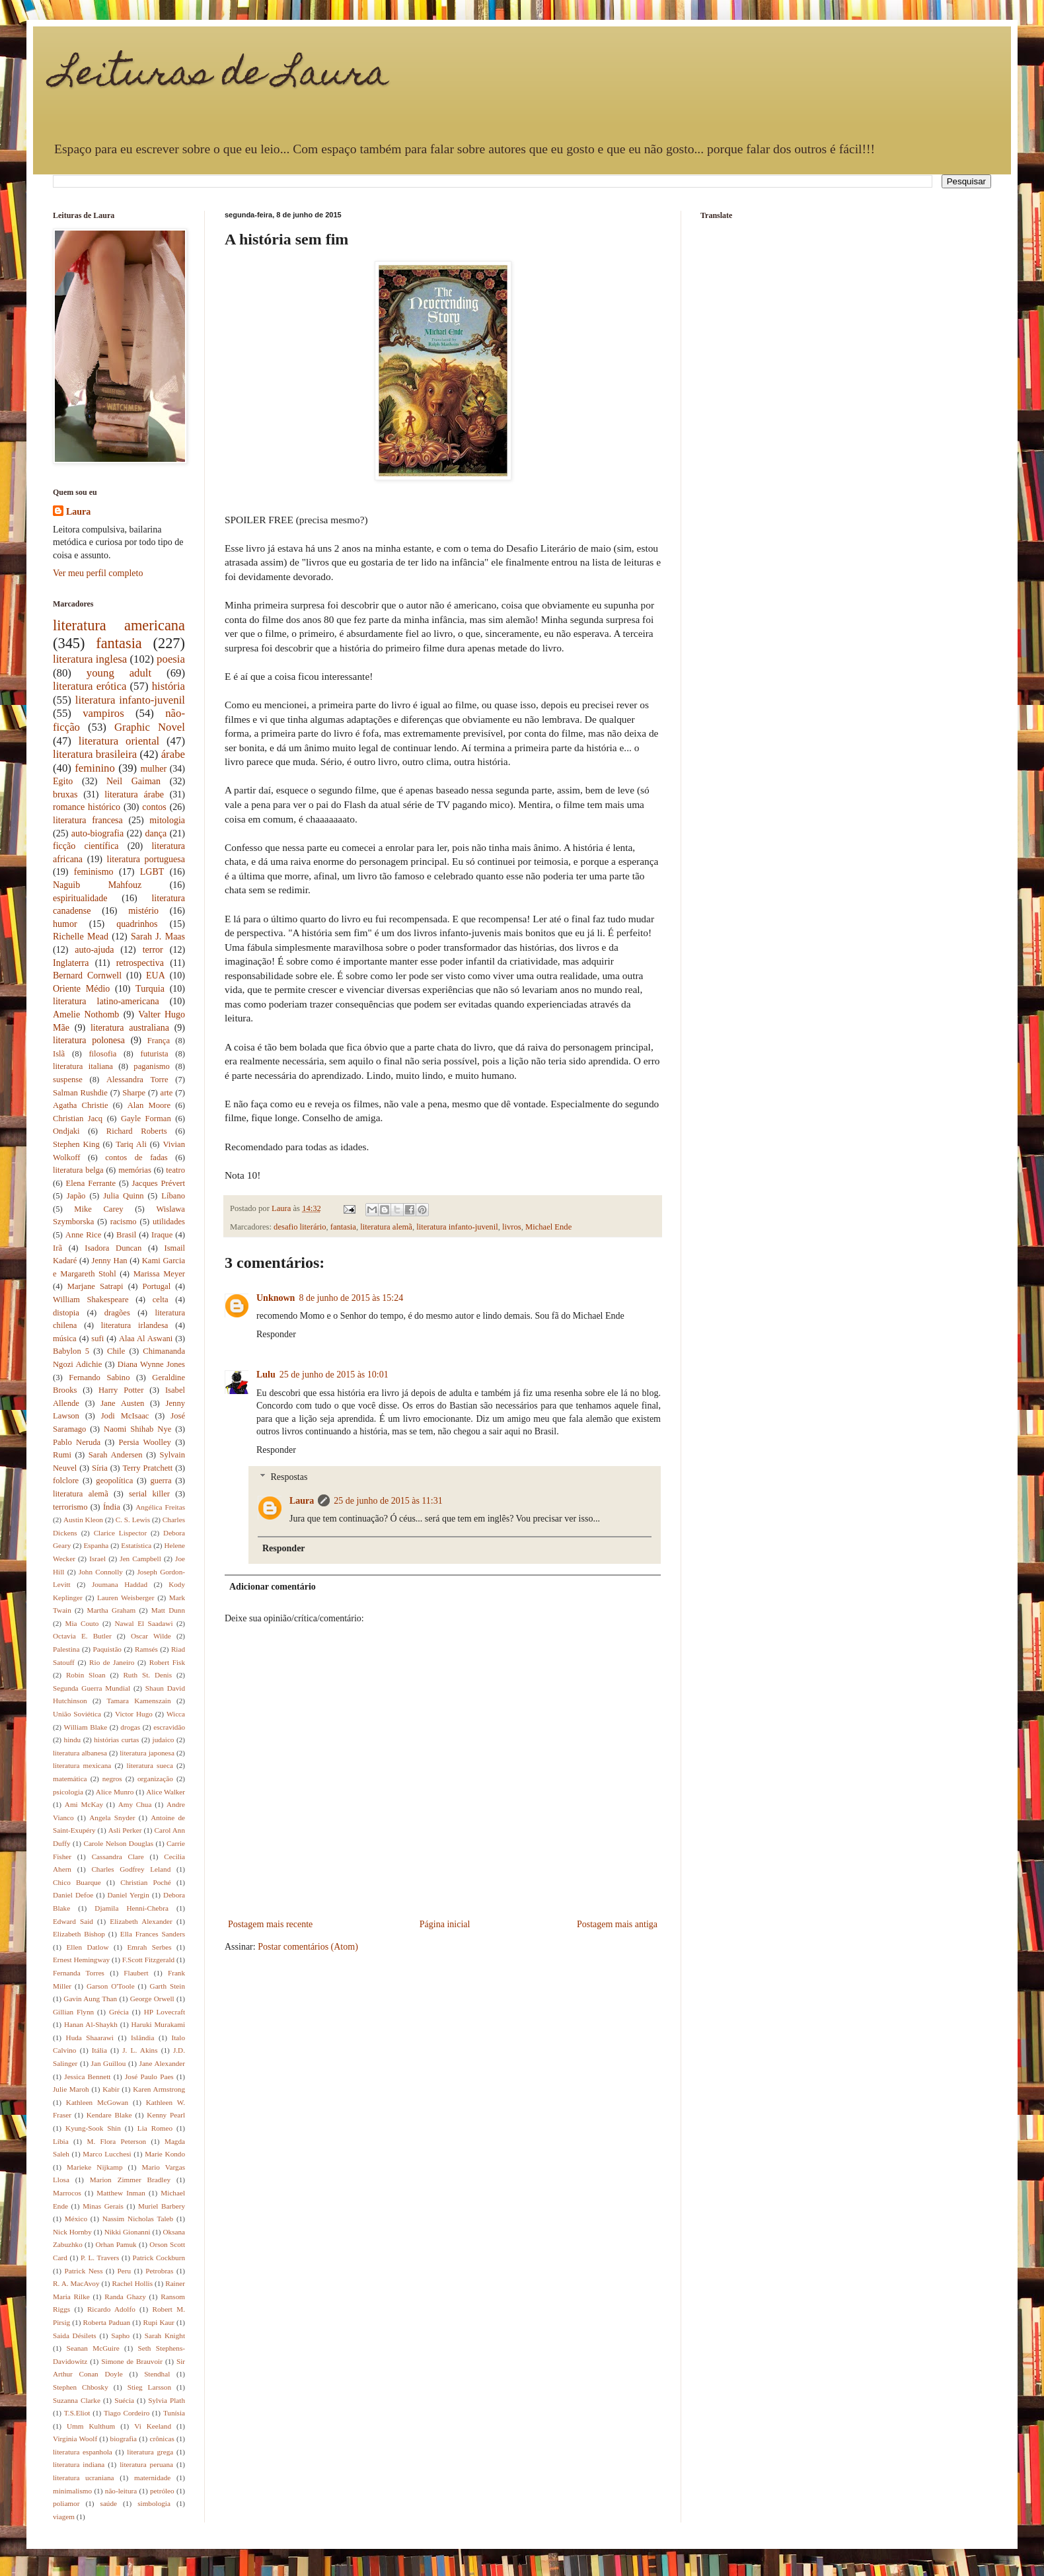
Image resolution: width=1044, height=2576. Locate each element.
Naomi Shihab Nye (137, 1429)
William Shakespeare (90, 1299)
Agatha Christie (80, 1105)
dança (156, 833)
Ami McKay (84, 1804)
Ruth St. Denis (147, 1675)
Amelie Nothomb (86, 1014)
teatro (175, 1170)
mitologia (167, 820)
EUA (155, 975)
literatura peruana (146, 2464)
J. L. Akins (139, 2050)
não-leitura (121, 2491)
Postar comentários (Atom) (308, 1947)
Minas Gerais (103, 2206)
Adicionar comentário (272, 1587)
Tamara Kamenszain (138, 1701)
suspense (68, 1079)
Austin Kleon (83, 1520)
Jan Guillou (108, 2063)
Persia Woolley (145, 1442)
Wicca (176, 1714)
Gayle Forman (146, 1118)
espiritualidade (80, 898)
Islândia (142, 2038)
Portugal (157, 1286)
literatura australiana (130, 1028)
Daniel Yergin (128, 1895)
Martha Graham (111, 1610)
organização (155, 1779)
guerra (160, 1480)
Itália (99, 2050)
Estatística (136, 1545)
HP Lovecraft (164, 2012)
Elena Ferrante (91, 1183)
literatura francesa (88, 820)
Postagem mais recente (270, 1924)
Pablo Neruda (76, 1442)
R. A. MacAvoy (76, 2283)
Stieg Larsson (149, 2387)
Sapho (120, 2335)
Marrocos (67, 2193)
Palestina (66, 1649)
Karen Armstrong (159, 2089)
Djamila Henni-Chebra (131, 1908)
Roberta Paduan (107, 2322)
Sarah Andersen (116, 1454)
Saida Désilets (74, 2335)
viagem (64, 2517)
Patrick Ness (84, 2271)
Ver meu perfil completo (98, 573)
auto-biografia (97, 833)
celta (160, 1299)
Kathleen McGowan (97, 2102)
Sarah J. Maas (158, 936)
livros (511, 1227)
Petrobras (159, 2271)
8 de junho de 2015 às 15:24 (351, 1298)
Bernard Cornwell (87, 975)
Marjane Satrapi (95, 1286)
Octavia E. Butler (82, 1636)
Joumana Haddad (119, 1584)
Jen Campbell (140, 1559)
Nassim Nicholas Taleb (137, 2219)
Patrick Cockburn (159, 2258)
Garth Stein (167, 1986)
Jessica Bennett (87, 2076)
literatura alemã (386, 1227)
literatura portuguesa (146, 859)
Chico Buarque (77, 1882)
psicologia (68, 1792)
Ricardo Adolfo (111, 2309)
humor (65, 924)
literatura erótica (89, 686)
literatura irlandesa (134, 1325)
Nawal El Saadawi (143, 1623)
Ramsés (146, 1649)
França (158, 1040)
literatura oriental (119, 741)
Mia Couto (82, 1623)
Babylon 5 (71, 1351)
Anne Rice (83, 1234)
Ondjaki (66, 1131)
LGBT (152, 872)
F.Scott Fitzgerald (148, 1960)
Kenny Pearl (166, 2115)
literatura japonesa (147, 1753)
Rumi (62, 1454)
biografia (123, 2439)
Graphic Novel (149, 727)
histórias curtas (116, 1740)
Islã (59, 1053)
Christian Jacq (77, 1118)
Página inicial (445, 1924)
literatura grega (150, 2452)
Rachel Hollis (132, 2283)
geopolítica (114, 1480)
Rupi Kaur (158, 2322)
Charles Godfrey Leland (130, 1869)
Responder (276, 1334)
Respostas (288, 1477)
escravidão (169, 1727)
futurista (154, 1053)
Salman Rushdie (80, 1092)
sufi (97, 1338)
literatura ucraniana (83, 2478)
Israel (97, 1559)
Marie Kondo (165, 2154)
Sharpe (133, 1092)
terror (153, 950)
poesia (171, 659)
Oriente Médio (81, 989)
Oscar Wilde (151, 1636)
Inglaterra (71, 963)
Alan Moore (149, 1105)
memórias (134, 1170)
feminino (95, 768)
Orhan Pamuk (115, 2244)
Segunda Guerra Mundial (91, 1688)
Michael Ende (548, 1227)
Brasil (126, 1234)
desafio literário (300, 1227)
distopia (66, 1312)
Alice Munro (115, 1792)
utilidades (169, 1221)
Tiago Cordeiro (126, 2413)
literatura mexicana (82, 1765)
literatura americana (119, 625)
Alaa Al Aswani (145, 1338)
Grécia (119, 2012)
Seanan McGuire (92, 2348)
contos (154, 807)
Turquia (150, 989)
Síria (100, 1468)
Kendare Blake (109, 2115)
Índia (111, 1507)
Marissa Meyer (159, 1273)
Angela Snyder (112, 1818)
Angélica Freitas (160, 1507)
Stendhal (157, 2374)
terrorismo (70, 1507)
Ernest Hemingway (81, 1960)
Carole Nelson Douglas (118, 1843)
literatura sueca (150, 1765)
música (65, 1338)
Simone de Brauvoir (132, 2361)
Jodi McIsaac (125, 1415)
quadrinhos (136, 924)
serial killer (149, 1493)
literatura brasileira (95, 754)
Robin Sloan (86, 1675)
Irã (57, 1248)
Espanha (95, 1545)
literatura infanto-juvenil (457, 1227)
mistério (143, 911)
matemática (70, 1779)
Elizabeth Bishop (79, 1934)
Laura (301, 1501)
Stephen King (76, 1144)
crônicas (161, 2439)
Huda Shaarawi (90, 2038)
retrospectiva (140, 963)
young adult (119, 673)
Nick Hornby (72, 2232)
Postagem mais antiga (617, 1924)
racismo (123, 1221)
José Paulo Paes (149, 2076)
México (76, 2219)
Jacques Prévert (158, 1183)
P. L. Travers (100, 2258)
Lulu (266, 1375)
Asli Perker (125, 1830)
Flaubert (136, 1973)
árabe (173, 754)
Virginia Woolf (75, 2439)
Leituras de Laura (221, 76)
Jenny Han (110, 1260)
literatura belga (78, 1170)
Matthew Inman (120, 2193)
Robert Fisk (167, 1662)
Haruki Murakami (158, 2024)
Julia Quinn (123, 1195)
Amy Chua (135, 1804)
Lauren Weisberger (126, 1597)
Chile (116, 1351)
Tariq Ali (131, 1144)
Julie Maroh (71, 2089)
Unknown (275, 1298)
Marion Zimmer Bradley (130, 2180)
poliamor (66, 2503)
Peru (124, 2271)
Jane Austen (122, 1403)
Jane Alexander (162, 2063)
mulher (153, 769)
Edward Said (73, 1921)
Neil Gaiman (133, 781)
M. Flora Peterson (116, 2141)
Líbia (61, 2141)
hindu (72, 1740)
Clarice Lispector (120, 1533)
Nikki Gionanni (127, 2232)
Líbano (173, 1195)
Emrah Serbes (149, 1947)
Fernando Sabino (99, 1377)
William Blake (86, 1727)
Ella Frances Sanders (152, 1934)
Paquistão (107, 1649)
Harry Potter (120, 1390)
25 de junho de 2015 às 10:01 (334, 1375)
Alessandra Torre (137, 1079)
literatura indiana (78, 2464)
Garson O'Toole (111, 1986)
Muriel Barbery (161, 2206)
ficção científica (86, 846)
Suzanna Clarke (76, 2400)
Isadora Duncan (113, 1248)
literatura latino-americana (106, 1001)
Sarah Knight (165, 2335)
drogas (130, 1727)
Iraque (161, 1234)
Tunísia (174, 2413)
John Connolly (101, 1572)
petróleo (162, 2491)
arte (167, 1092)
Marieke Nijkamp (94, 2167)
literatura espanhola (82, 2452)
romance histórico (86, 807)
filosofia (102, 1053)
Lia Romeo (154, 2128)
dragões (117, 1312)
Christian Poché (145, 1882)
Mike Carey (98, 1209)
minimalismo (72, 2491)
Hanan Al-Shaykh (91, 2024)
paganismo (151, 1066)
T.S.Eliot (77, 2413)
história (168, 686)
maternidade (152, 2478)
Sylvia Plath (166, 2400)
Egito (63, 781)
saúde (108, 2503)
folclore (66, 1480)
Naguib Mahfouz (97, 885)
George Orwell (152, 1999)
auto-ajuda (94, 950)
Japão (76, 1195)
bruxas (65, 794)
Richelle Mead (80, 936)
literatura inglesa (90, 659)
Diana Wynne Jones (151, 1364)
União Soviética (77, 1714)
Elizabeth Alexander (141, 1921)
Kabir (110, 2089)
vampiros (103, 713)
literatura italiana (83, 1066)
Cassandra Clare (118, 1856)
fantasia (343, 1227)
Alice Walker (165, 1792)
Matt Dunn (168, 1610)
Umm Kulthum (91, 2426)
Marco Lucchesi (107, 2154)
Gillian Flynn (73, 2012)
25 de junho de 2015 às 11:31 (388, 1501)
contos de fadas (136, 1157)
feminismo (94, 872)
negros (112, 1779)
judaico (163, 1740)
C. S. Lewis (133, 1520)
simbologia (153, 2503)
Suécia (124, 2400)
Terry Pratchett (147, 1468)
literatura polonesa (89, 1040)
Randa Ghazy (125, 2296)
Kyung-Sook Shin (93, 2128)
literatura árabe (134, 794)
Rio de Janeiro (111, 1662)
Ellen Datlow (88, 1947)
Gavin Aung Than (90, 1999)
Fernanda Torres (78, 1973)
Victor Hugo (134, 1714)
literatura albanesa (80, 1753)
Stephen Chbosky (80, 2387)
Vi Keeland (152, 2426)
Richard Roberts (136, 1131)
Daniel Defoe (73, 1895)
